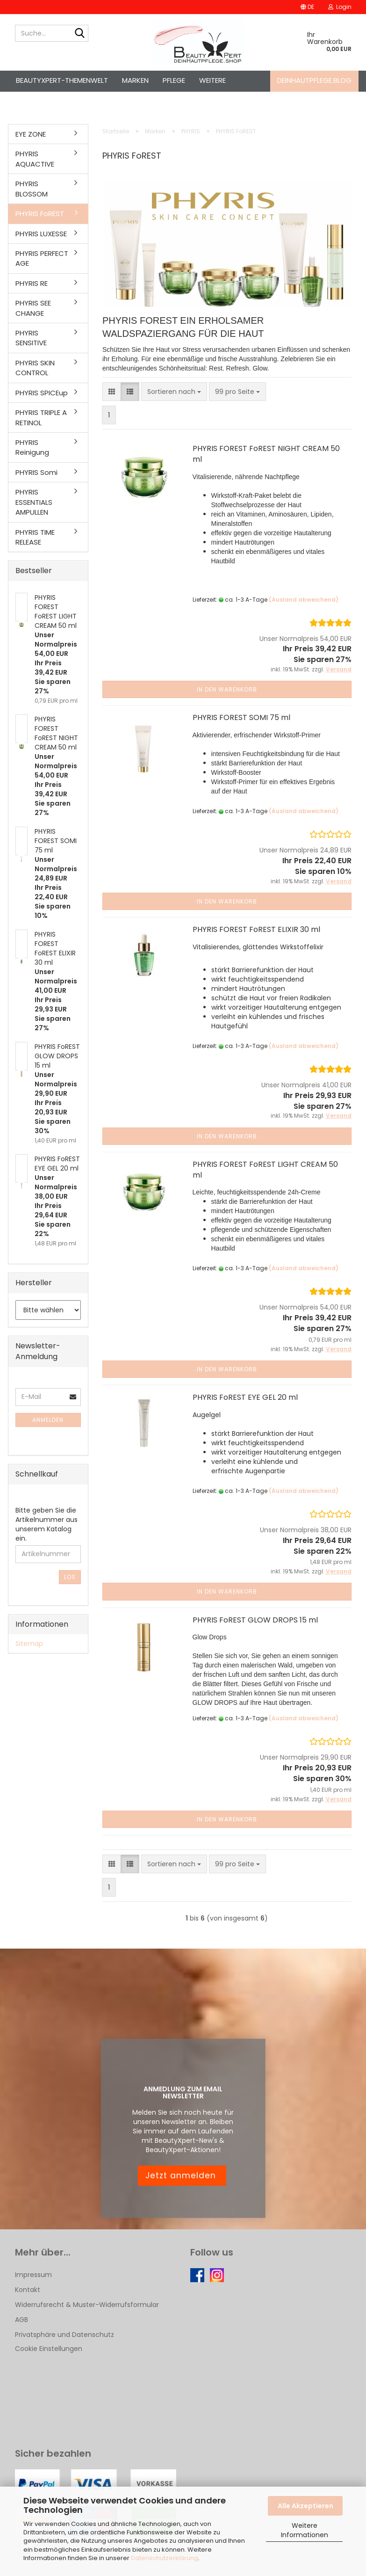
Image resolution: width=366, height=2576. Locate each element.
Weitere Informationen (304, 2530)
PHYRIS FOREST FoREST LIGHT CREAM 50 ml (265, 1169)
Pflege (174, 80)
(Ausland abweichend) (303, 600)
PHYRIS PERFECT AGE (41, 258)
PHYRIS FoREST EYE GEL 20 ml (245, 1397)
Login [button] (340, 7)
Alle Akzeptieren (305, 2506)
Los (70, 1577)
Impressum (33, 2274)
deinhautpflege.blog (314, 80)
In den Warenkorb (227, 689)
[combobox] (174, 391)
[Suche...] (79, 33)
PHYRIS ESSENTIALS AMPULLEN (33, 502)
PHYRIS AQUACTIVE (34, 158)
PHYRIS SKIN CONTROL (35, 368)
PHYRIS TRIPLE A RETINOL (41, 417)
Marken (135, 80)
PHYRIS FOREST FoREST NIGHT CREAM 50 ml (266, 454)
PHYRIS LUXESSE (41, 234)
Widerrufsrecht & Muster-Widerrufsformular (87, 2304)
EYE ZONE (30, 134)
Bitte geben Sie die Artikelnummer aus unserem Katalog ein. (46, 1524)
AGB (21, 2319)
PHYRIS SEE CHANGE (33, 308)
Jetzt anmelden (182, 2175)
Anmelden (48, 1420)
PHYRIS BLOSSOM (31, 188)
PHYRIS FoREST (39, 213)
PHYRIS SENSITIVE (31, 338)
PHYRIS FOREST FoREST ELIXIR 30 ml (256, 929)
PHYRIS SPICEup (41, 393)
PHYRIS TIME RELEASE (35, 537)
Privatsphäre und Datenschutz (64, 2334)
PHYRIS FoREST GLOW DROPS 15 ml (255, 1620)
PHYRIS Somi (36, 472)
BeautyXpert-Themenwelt (62, 80)
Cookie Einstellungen (48, 2348)
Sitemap (29, 1643)
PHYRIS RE (31, 283)
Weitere (212, 80)
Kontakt (27, 2289)
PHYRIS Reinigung (32, 447)
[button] (307, 7)
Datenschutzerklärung (164, 2558)
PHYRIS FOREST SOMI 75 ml (241, 717)
